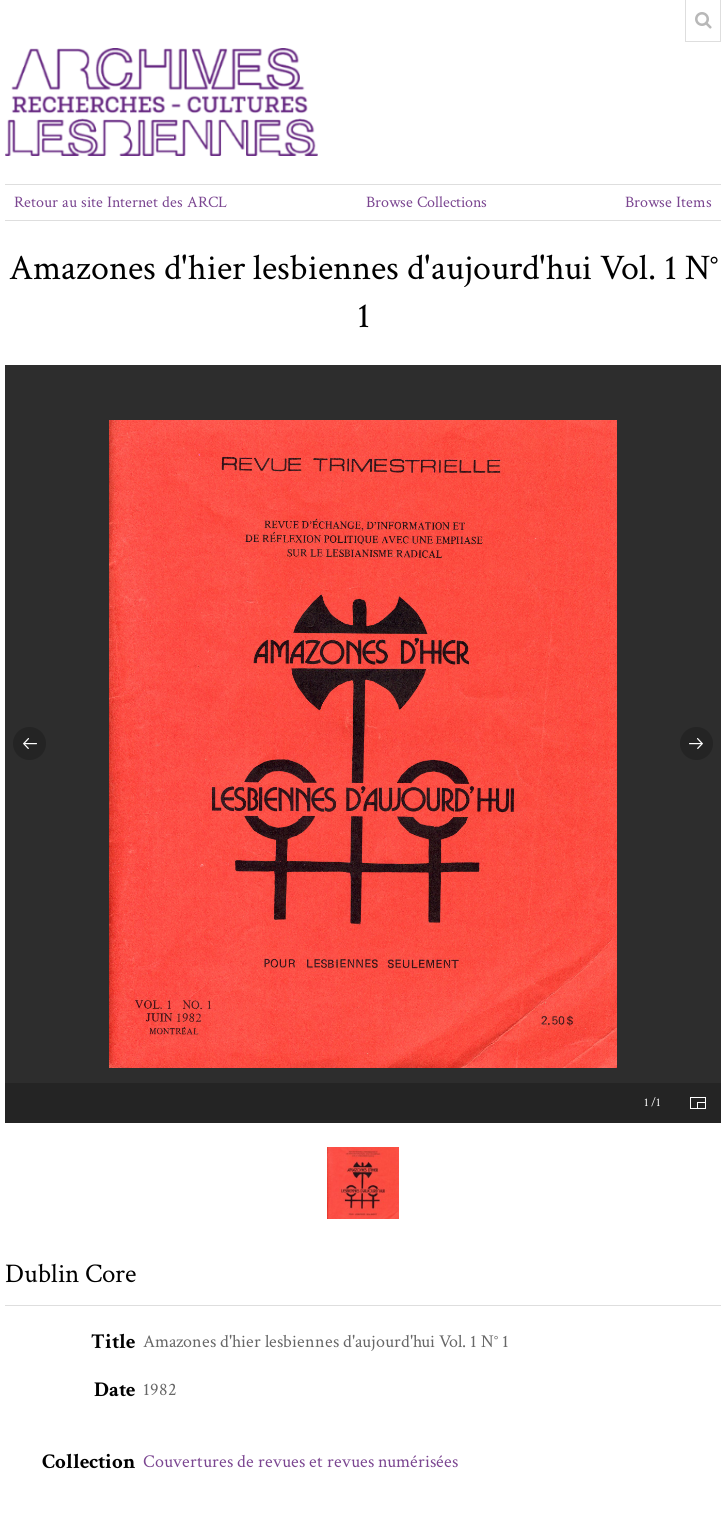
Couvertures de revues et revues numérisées (300, 1461)
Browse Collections (426, 202)
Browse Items (668, 202)
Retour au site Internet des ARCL (120, 202)
